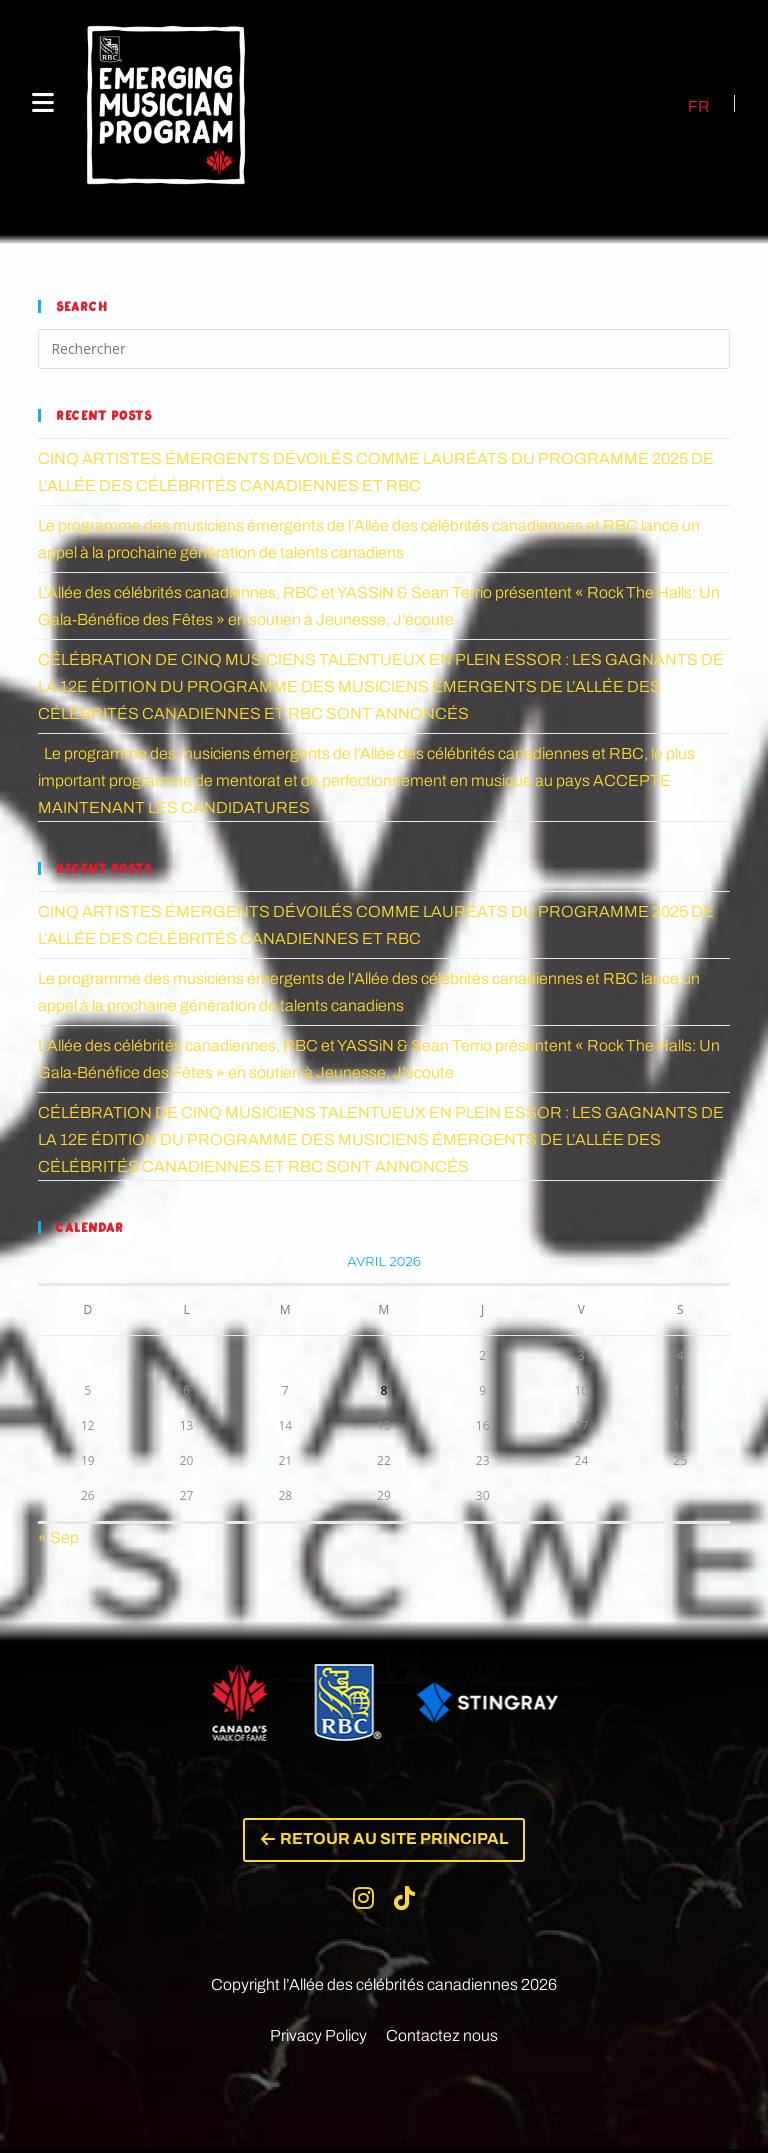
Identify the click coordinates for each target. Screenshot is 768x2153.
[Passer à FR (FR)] (687, 106)
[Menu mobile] (43, 103)
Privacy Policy (318, 2039)
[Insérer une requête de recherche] (383, 349)
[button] (384, 1842)
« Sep (58, 1537)
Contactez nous (442, 2039)
